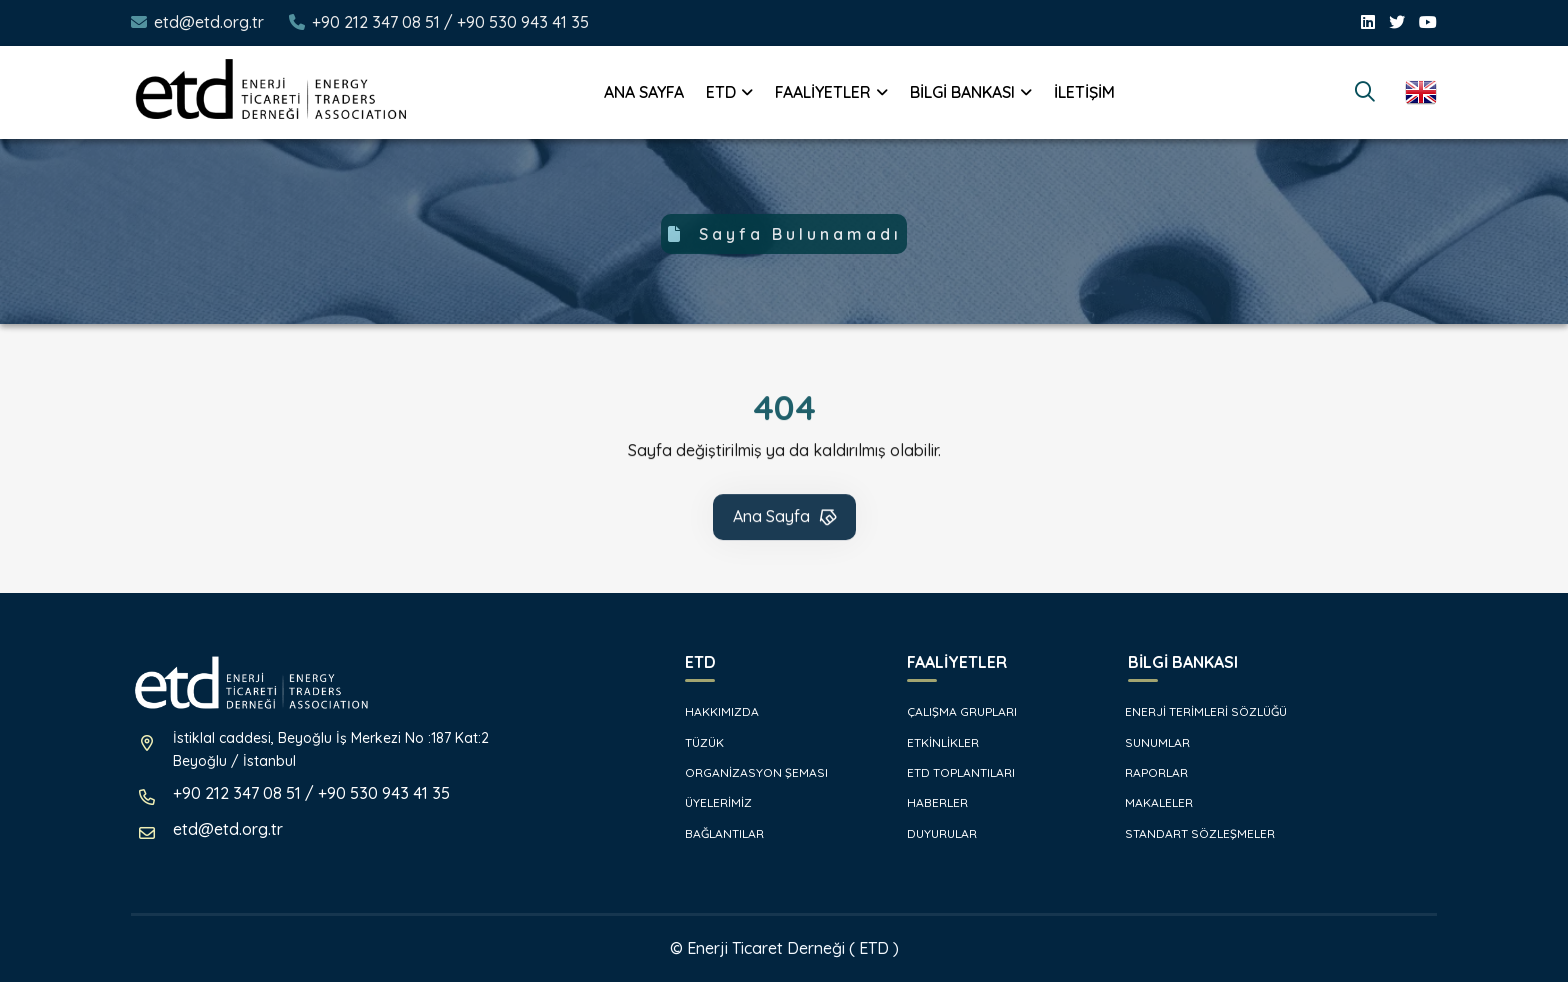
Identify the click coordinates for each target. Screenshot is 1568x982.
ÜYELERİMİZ (708, 802)
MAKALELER (1150, 802)
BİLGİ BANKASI (962, 92)
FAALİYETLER (823, 92)
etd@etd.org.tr (209, 22)
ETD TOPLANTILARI (951, 772)
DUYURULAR (932, 833)
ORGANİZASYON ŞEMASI (746, 772)
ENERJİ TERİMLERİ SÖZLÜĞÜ (1197, 711)
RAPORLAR (1148, 772)
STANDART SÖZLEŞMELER (1191, 833)
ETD (721, 92)
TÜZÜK (694, 742)
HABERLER (927, 802)
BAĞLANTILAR (714, 833)
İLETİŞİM (1084, 92)
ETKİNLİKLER (933, 742)
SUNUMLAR (1149, 742)
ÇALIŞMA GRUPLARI (952, 711)
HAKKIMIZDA (712, 711)
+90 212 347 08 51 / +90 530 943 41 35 (450, 22)
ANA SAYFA (644, 92)
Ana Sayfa (786, 519)
